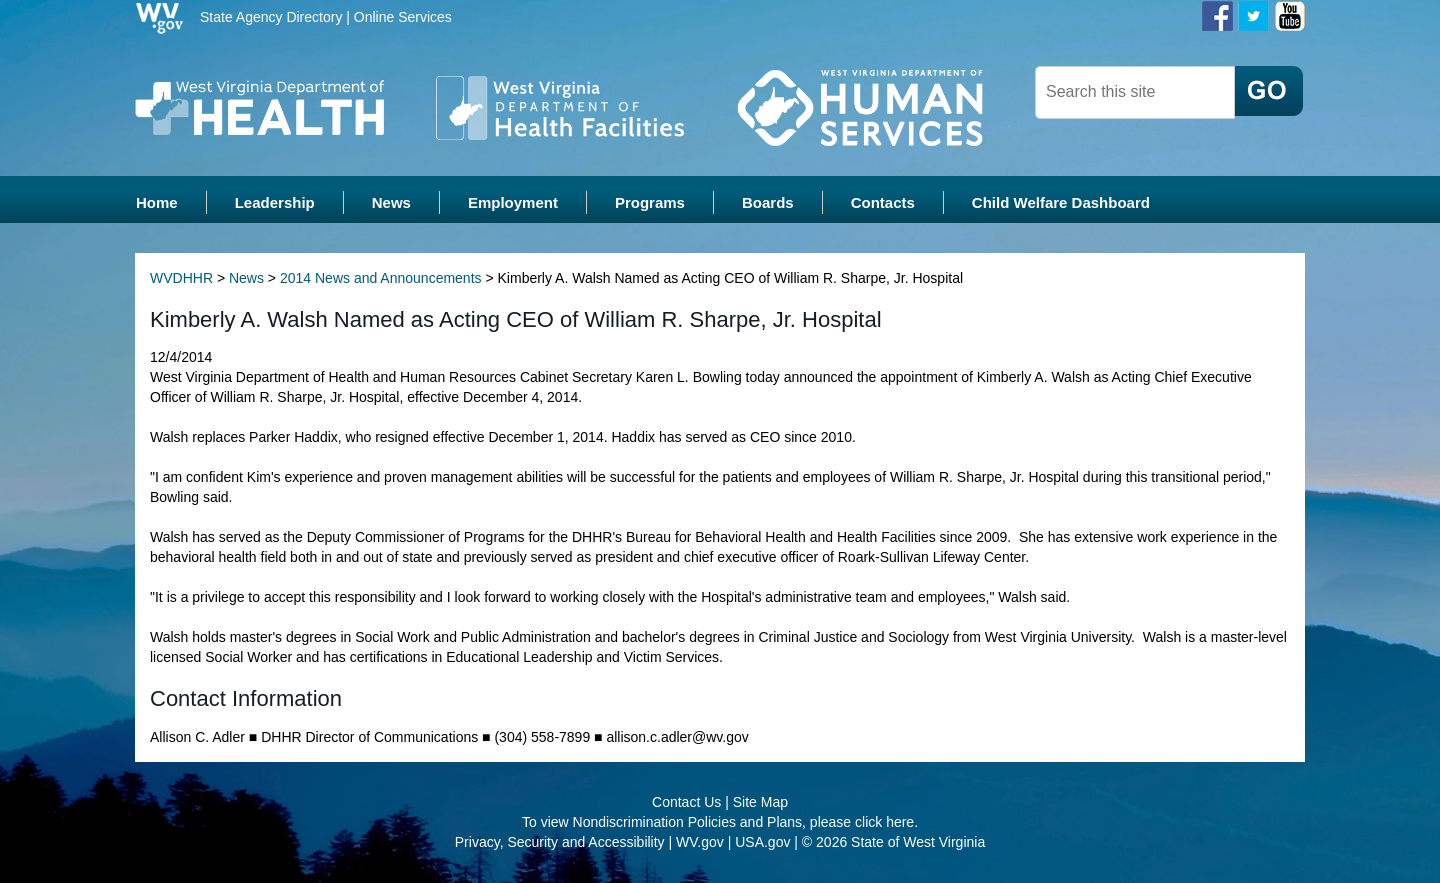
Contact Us (686, 803)
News (246, 280)
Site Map (760, 803)
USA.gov (762, 843)
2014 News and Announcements (381, 280)
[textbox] (1135, 92)
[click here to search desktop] (1269, 91)
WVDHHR (181, 280)
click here (884, 823)
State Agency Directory (271, 17)
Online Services (403, 17)
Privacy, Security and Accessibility (560, 843)
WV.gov (700, 843)
